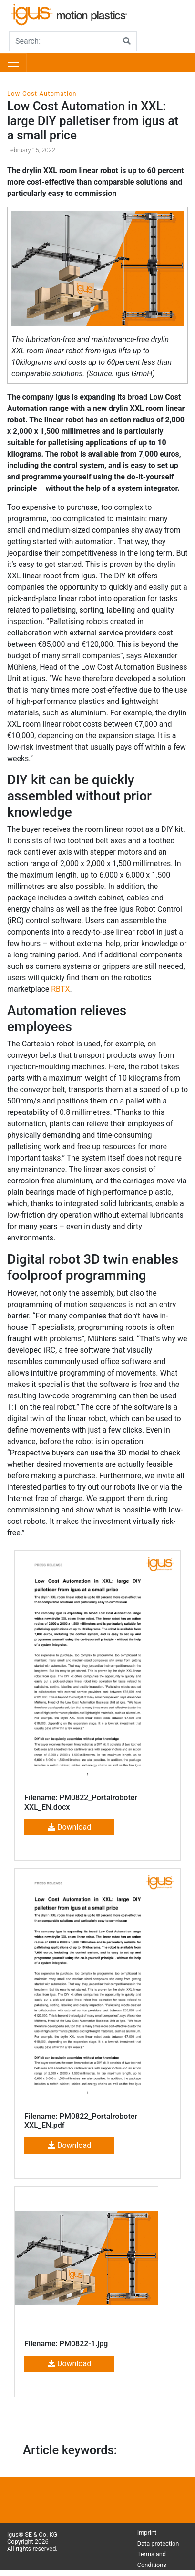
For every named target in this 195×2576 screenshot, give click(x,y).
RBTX (60, 989)
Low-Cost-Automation (42, 93)
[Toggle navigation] (13, 62)
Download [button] (69, 1827)
